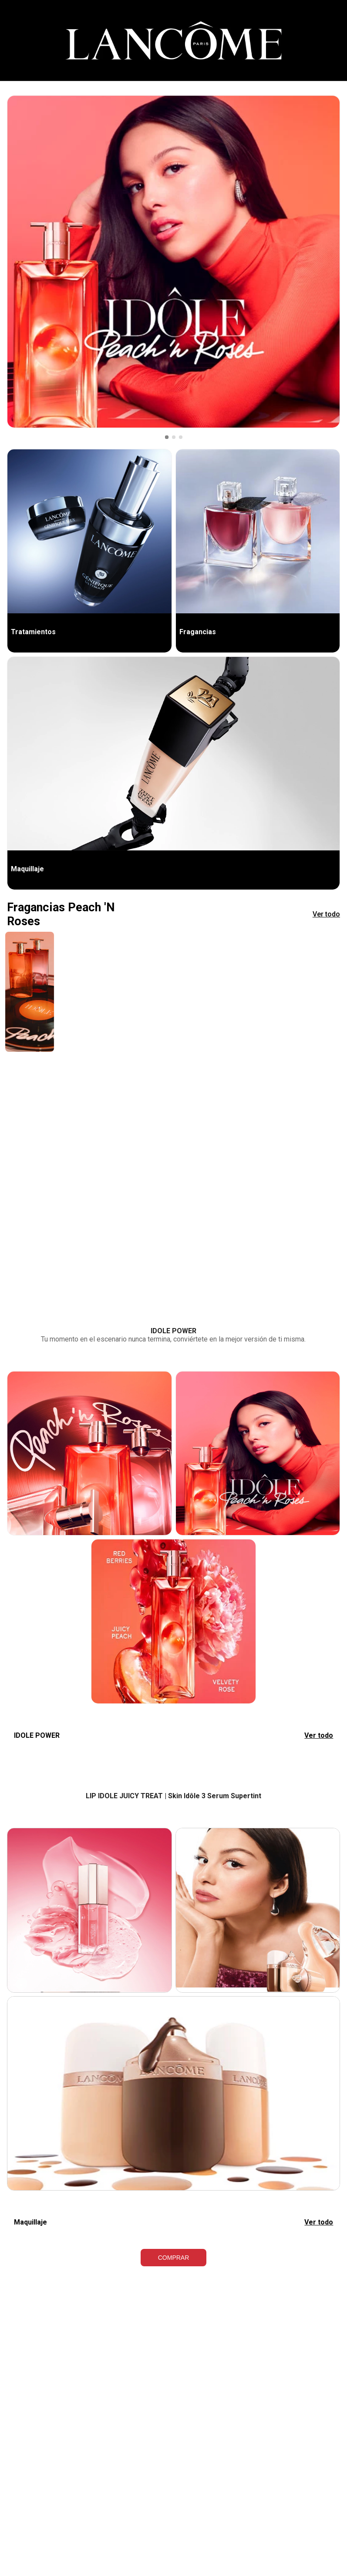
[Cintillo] (173, 40)
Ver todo (326, 914)
